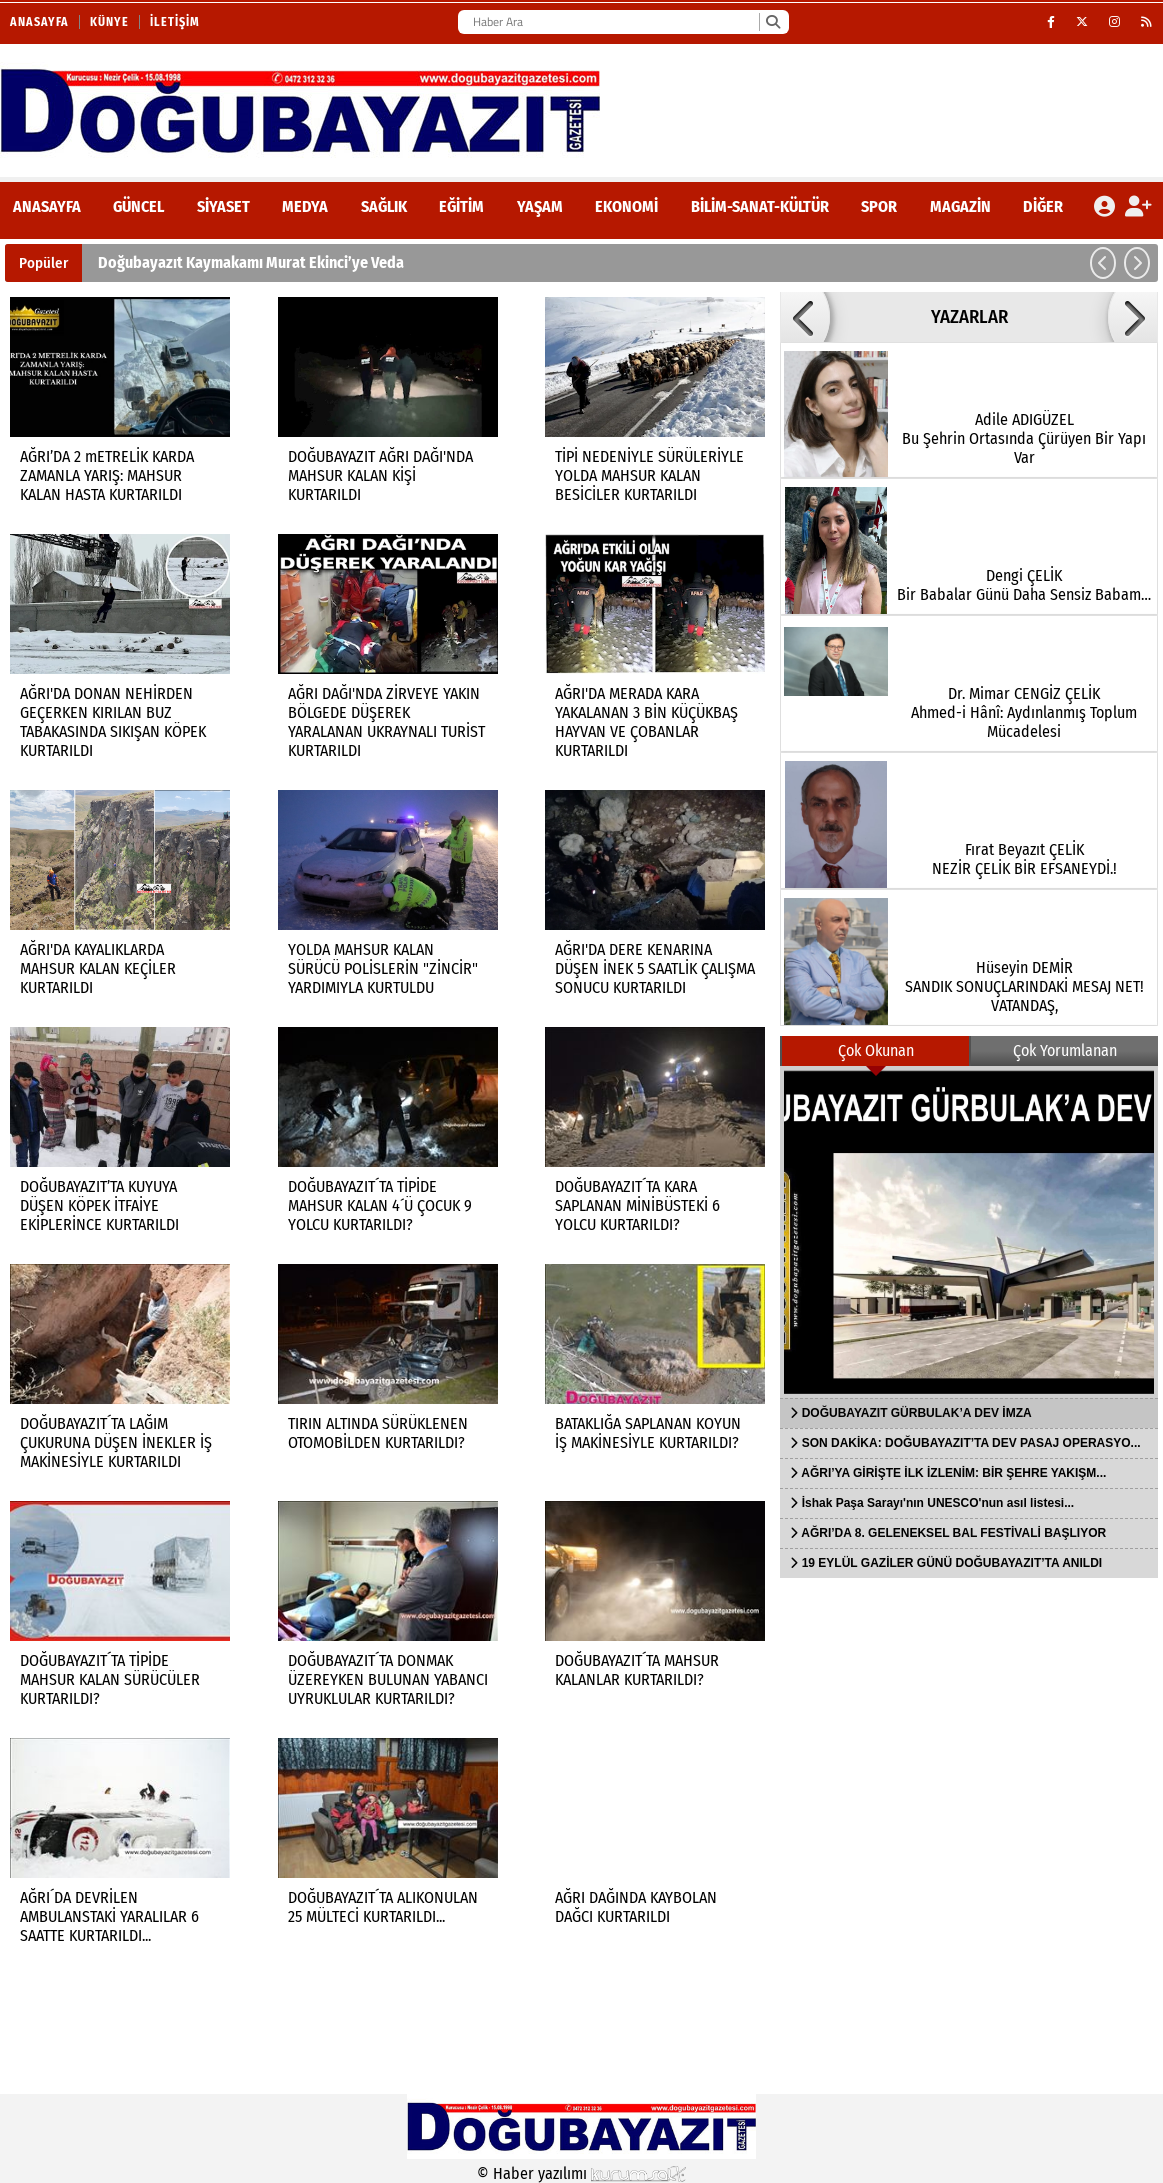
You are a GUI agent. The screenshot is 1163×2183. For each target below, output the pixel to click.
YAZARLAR (969, 317)
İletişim (175, 22)
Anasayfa (39, 22)
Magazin (960, 206)
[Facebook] (1051, 22)
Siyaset (223, 206)
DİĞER (1043, 206)
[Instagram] (1115, 22)
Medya (305, 206)
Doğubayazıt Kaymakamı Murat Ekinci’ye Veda (251, 262)
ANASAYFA (47, 206)
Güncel (138, 206)
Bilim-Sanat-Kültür (760, 206)
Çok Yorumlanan (1065, 1050)
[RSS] (1147, 22)
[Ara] (772, 22)
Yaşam (540, 206)
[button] (1103, 263)
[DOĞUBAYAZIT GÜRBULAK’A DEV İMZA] (969, 1232)
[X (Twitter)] (1082, 22)
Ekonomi (626, 206)
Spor (879, 206)
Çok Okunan (876, 1050)
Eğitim (461, 206)
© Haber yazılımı (582, 2173)
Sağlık (384, 206)
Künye (109, 22)
